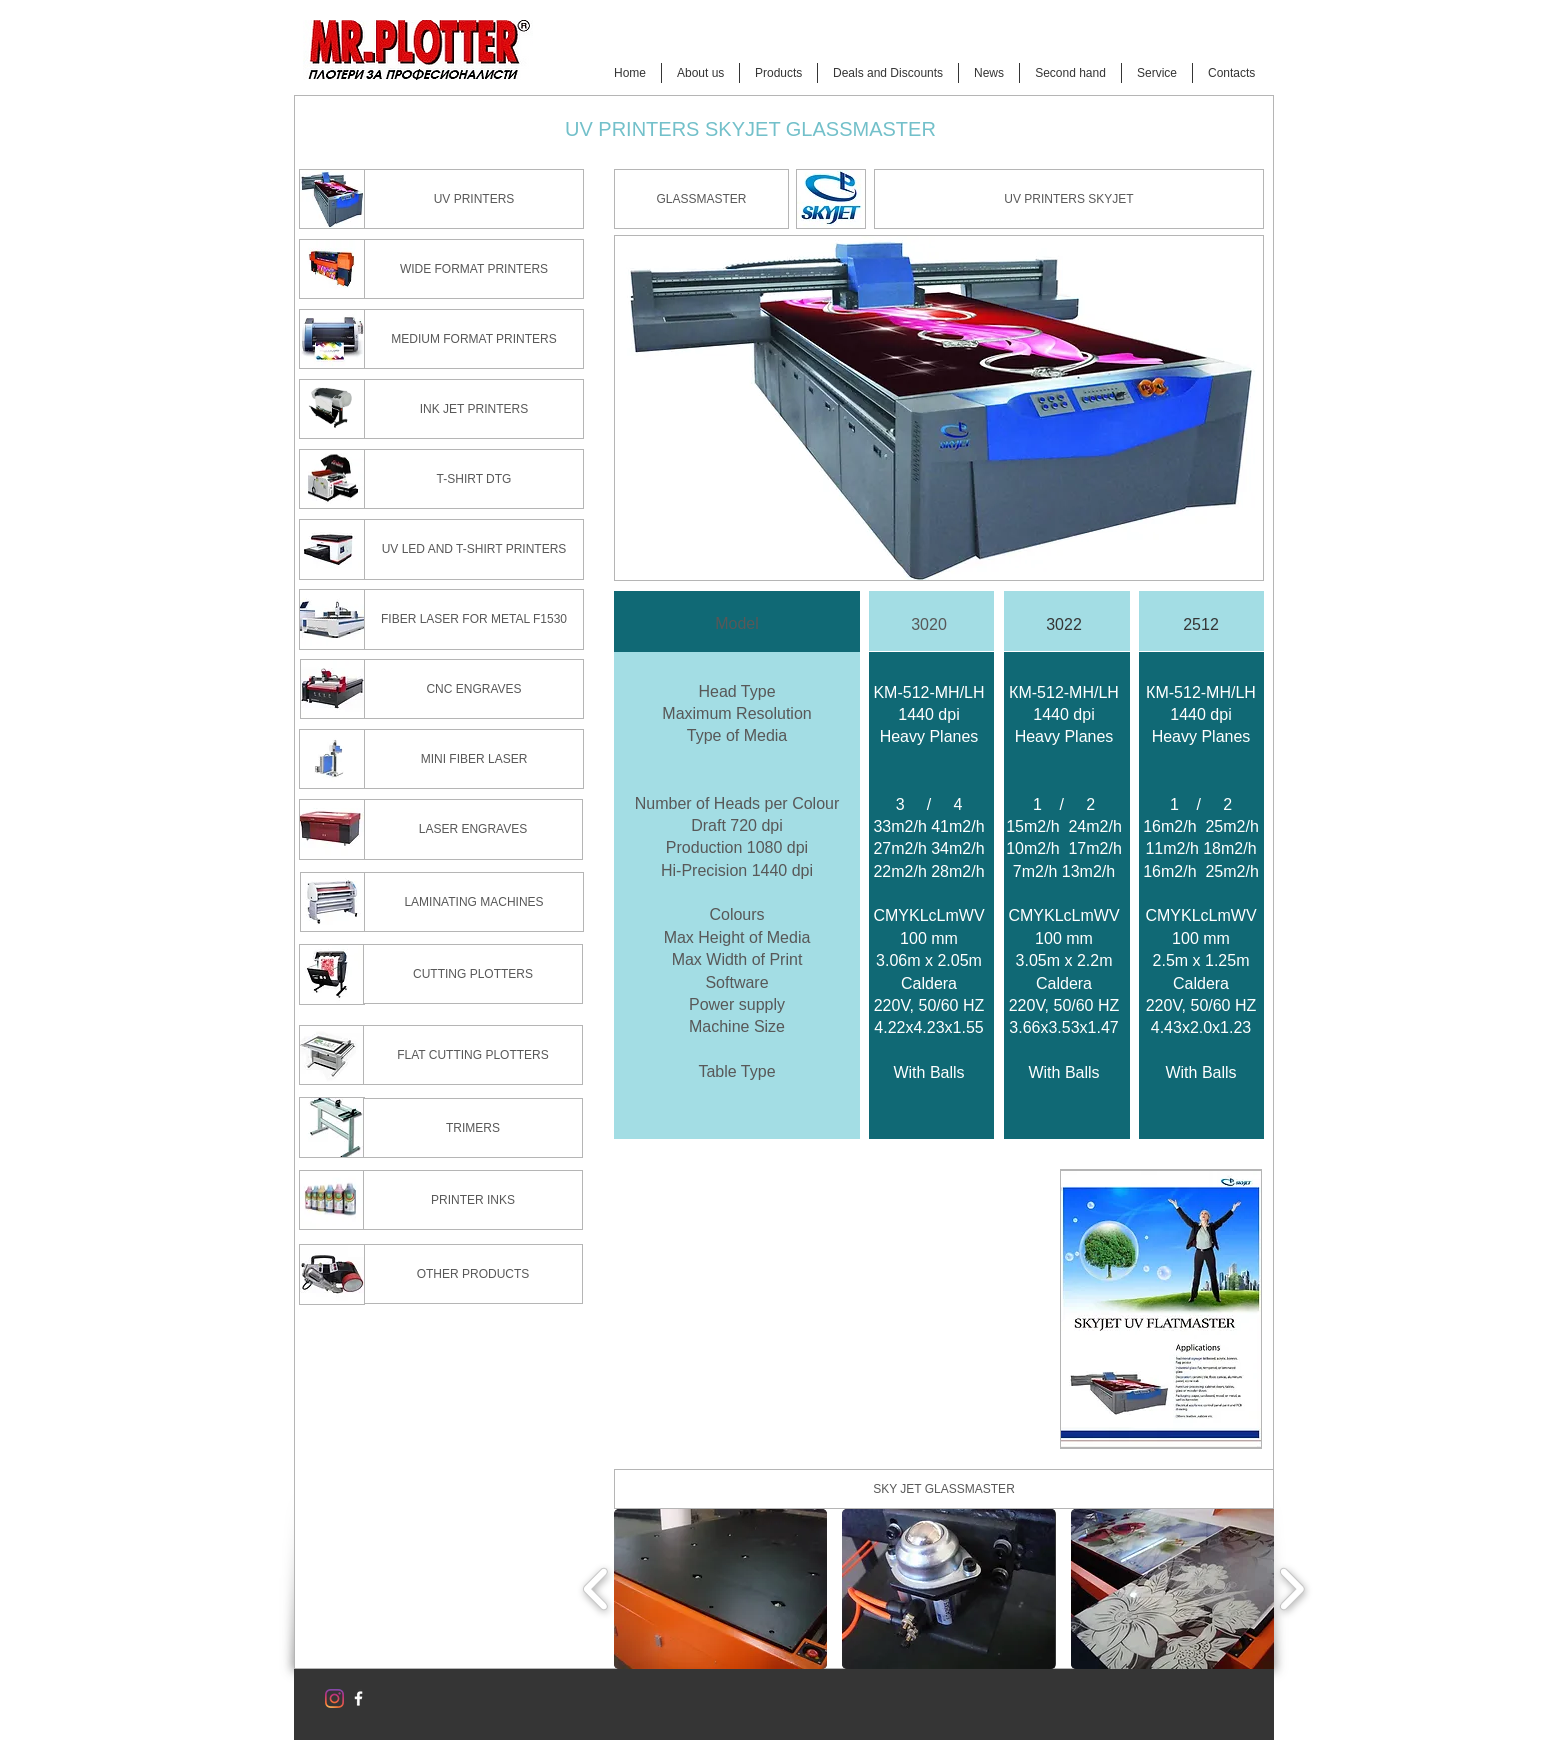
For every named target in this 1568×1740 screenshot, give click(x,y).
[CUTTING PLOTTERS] (473, 974)
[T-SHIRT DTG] (474, 479)
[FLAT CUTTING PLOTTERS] (473, 1055)
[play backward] (596, 1589)
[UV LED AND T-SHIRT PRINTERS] (474, 549)
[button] (701, 199)
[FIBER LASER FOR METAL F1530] (474, 619)
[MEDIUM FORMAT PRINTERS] (474, 339)
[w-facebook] (358, 1698)
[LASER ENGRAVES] (473, 829)
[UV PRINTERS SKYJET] (1069, 199)
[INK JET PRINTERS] (474, 409)
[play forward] (1291, 1589)
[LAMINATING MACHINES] (474, 902)
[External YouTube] (829, 1309)
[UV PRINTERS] (474, 199)
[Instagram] (334, 1698)
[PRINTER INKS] (473, 1200)
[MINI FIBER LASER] (474, 759)
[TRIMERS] (473, 1128)
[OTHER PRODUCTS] (473, 1274)
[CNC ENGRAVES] (474, 689)
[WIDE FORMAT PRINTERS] (474, 269)
